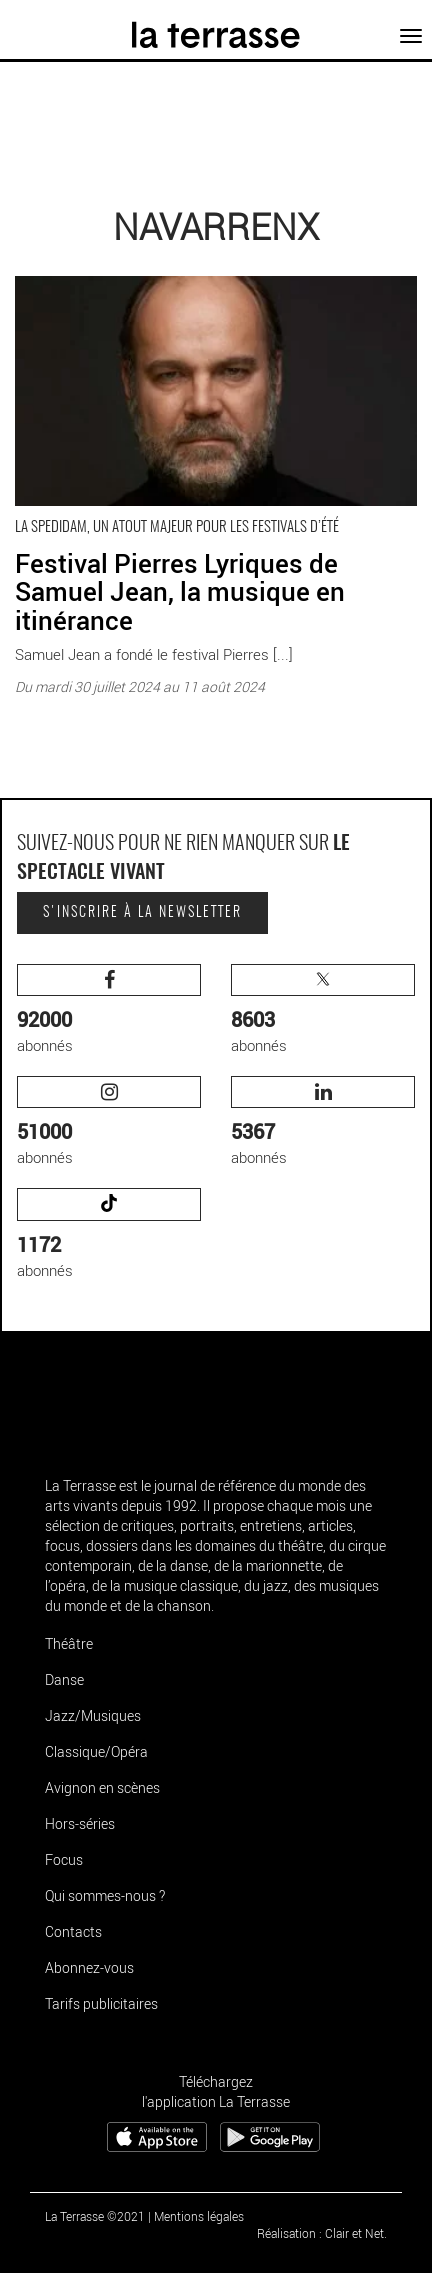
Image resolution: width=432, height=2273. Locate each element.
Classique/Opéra (96, 1751)
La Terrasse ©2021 (95, 2216)
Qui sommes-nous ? (105, 1895)
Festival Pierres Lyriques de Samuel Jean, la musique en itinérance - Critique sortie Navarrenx (198, 281)
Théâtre (69, 1643)
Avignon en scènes (102, 1787)
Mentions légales (199, 2216)
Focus (64, 1859)
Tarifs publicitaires (101, 2003)
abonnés (109, 1009)
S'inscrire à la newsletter (142, 913)
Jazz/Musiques (93, 1715)
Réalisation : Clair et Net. (322, 2233)
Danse (64, 1679)
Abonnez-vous (89, 1967)
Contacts (73, 1931)
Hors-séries (80, 1823)
